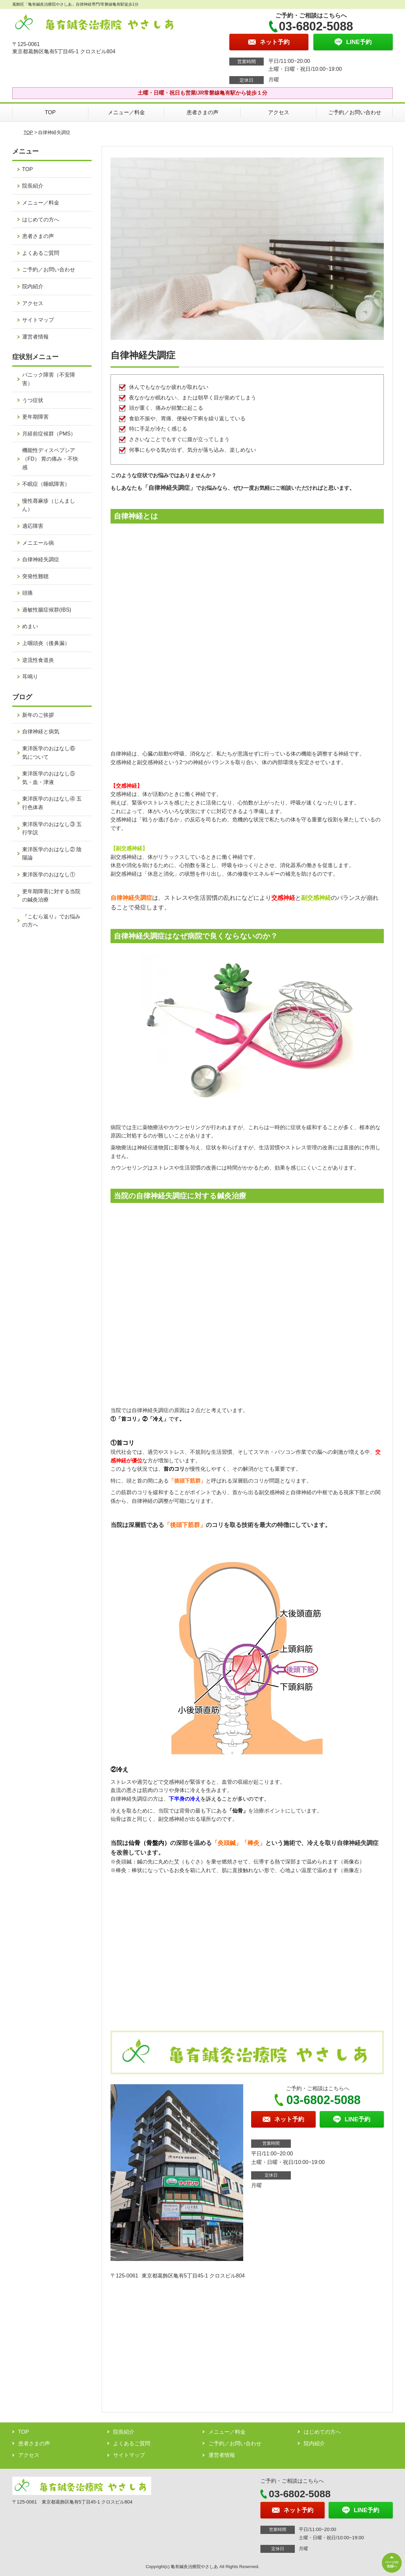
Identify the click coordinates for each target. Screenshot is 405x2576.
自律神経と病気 (40, 731)
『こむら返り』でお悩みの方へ (51, 921)
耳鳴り (30, 676)
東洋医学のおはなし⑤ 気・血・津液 (48, 778)
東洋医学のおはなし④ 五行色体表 (52, 803)
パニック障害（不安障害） (48, 379)
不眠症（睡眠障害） (46, 484)
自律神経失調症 (40, 559)
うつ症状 (32, 400)
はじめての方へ (40, 219)
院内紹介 (32, 286)
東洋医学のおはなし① (48, 874)
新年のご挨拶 (38, 715)
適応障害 (32, 526)
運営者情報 (35, 337)
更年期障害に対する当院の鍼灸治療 (51, 896)
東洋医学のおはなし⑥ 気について (51, 753)
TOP (50, 112)
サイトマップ (38, 320)
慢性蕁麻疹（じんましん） (48, 505)
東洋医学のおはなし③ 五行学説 (52, 828)
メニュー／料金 (126, 112)
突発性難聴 (35, 576)
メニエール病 (38, 543)
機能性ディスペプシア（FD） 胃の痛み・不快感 (50, 458)
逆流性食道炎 (38, 660)
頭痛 (27, 593)
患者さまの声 (202, 112)
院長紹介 (32, 186)
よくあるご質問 (40, 253)
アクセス (278, 112)
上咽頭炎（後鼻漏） (46, 643)
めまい (30, 626)
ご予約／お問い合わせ (354, 112)
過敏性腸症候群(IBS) (46, 610)
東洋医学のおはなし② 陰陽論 (52, 854)
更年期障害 (35, 417)
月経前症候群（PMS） (49, 434)
